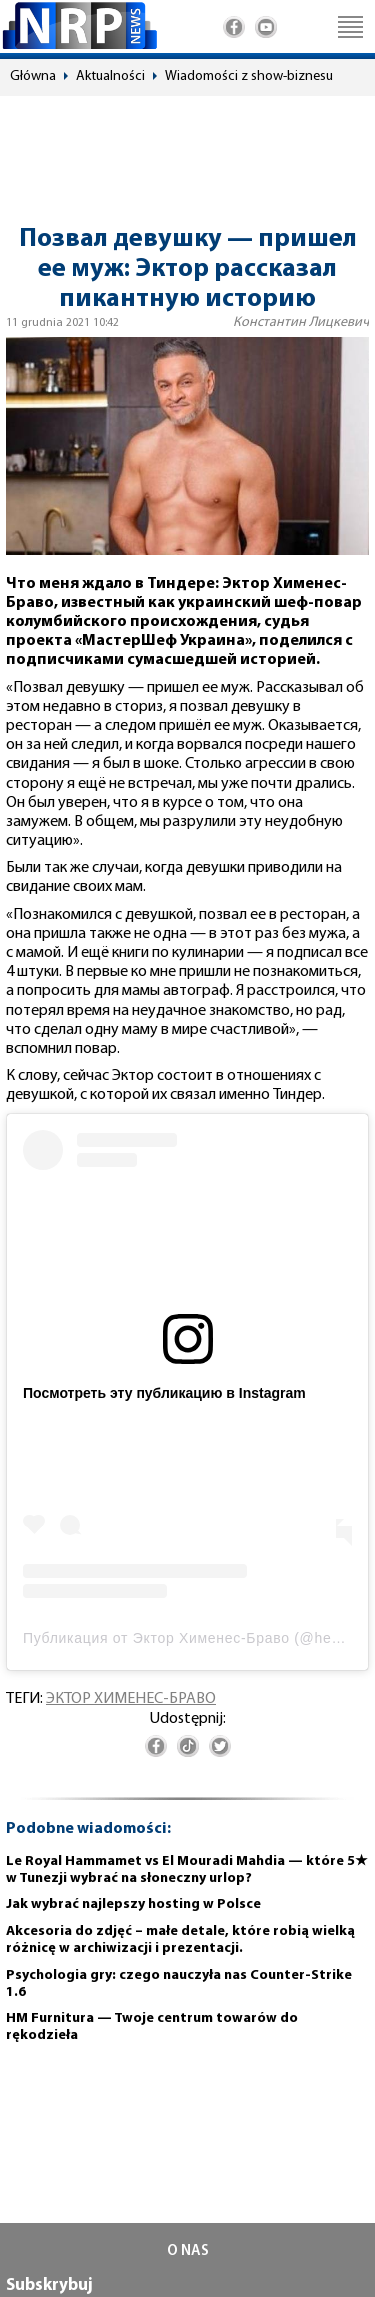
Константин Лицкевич (301, 322)
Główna (33, 76)
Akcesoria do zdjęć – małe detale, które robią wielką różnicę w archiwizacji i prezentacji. (180, 1940)
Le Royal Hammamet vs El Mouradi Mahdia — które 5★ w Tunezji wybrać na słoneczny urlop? (187, 1870)
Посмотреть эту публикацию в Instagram (164, 1393)
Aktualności (110, 76)
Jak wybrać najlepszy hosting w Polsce (133, 1904)
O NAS (188, 2251)
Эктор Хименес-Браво (131, 1699)
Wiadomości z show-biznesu (249, 76)
